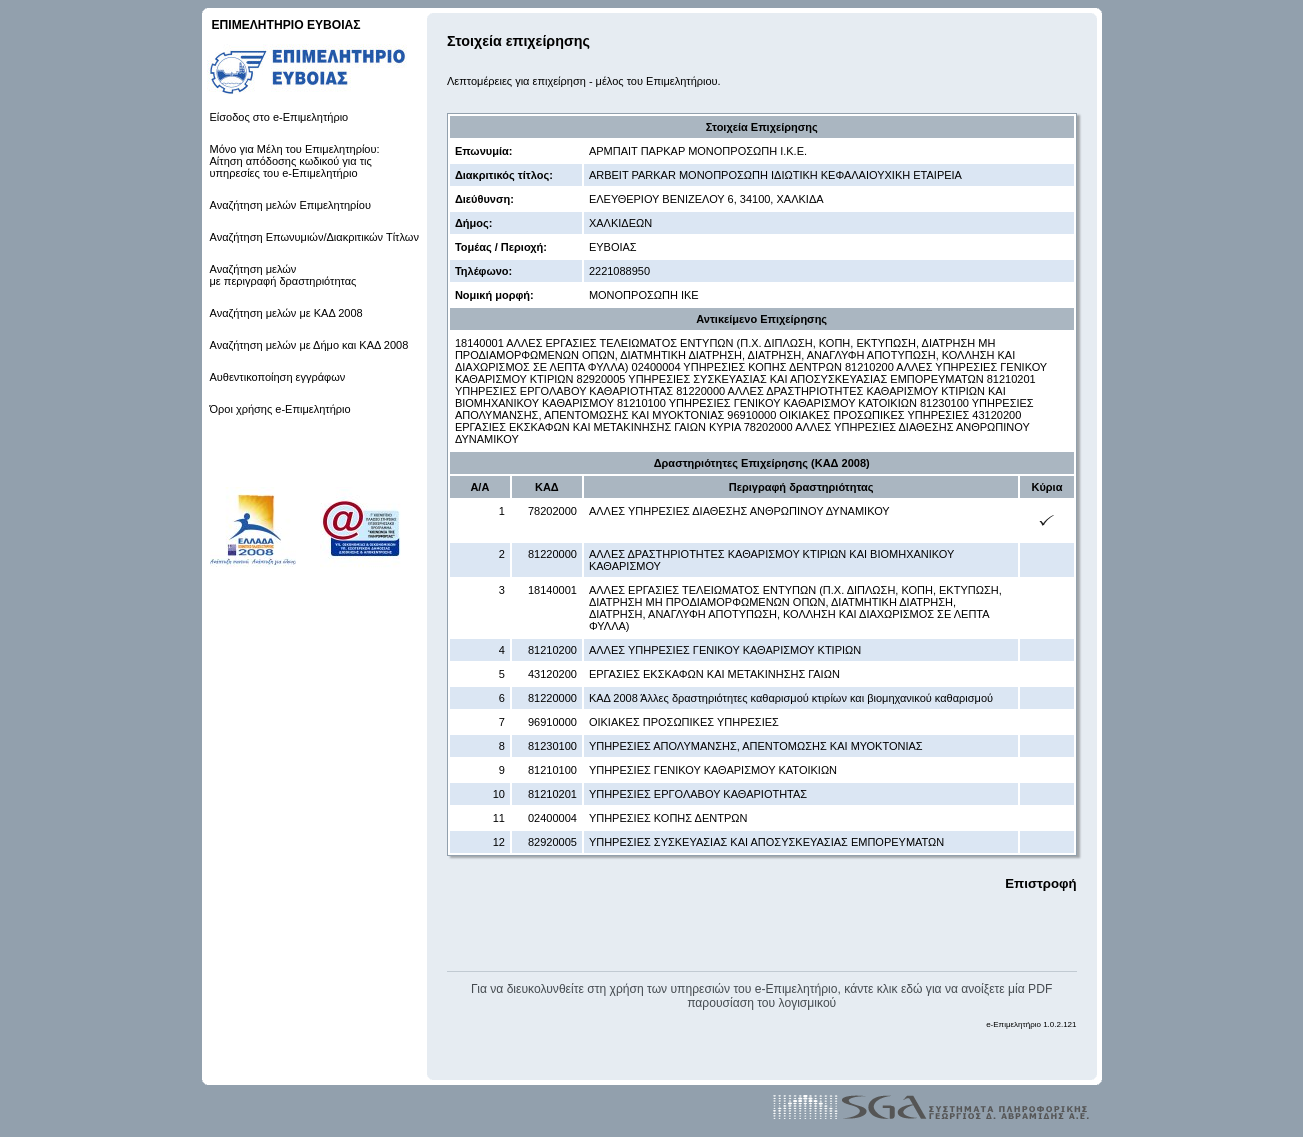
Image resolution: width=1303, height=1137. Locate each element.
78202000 (552, 511)
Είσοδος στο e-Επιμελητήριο (279, 117)
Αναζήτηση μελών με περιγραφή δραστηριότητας (283, 275)
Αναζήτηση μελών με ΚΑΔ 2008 (286, 313)
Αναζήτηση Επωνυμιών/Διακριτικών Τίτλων (314, 237)
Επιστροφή (1040, 883)
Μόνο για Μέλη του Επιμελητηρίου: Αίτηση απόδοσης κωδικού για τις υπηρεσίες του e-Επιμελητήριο (295, 161)
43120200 (552, 674)
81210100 (552, 770)
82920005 (552, 842)
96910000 (552, 722)
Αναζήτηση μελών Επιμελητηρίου (290, 205)
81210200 (552, 650)
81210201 (552, 794)
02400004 (552, 818)
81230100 (552, 746)
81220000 (552, 554)
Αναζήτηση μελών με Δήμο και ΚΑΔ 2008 (309, 345)
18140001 (552, 590)
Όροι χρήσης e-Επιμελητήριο (280, 409)
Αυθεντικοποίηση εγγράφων (278, 377)
